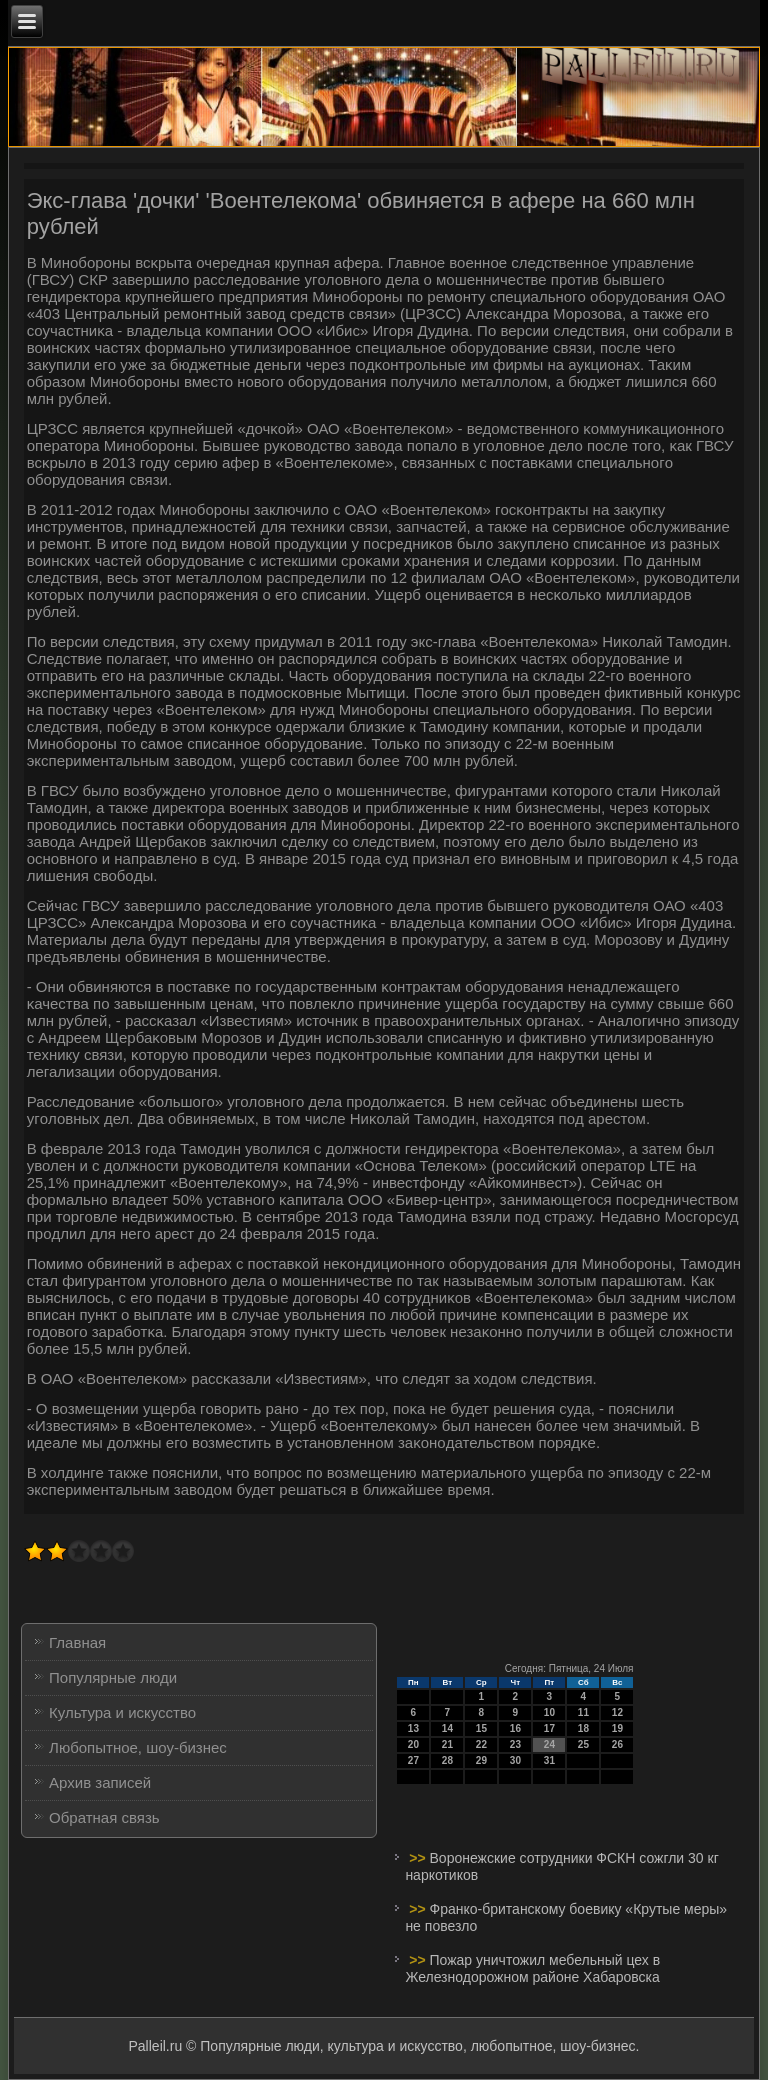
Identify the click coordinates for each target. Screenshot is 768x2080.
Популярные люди (113, 1677)
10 (549, 1712)
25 (583, 1744)
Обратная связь (104, 1817)
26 (617, 1744)
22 (481, 1744)
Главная (77, 1642)
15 (481, 1728)
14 (447, 1728)
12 (617, 1712)
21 (447, 1744)
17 (549, 1728)
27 (413, 1760)
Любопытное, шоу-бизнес (138, 1747)
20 (413, 1744)
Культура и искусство (122, 1712)
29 (481, 1760)
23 (515, 1744)
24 (549, 1744)
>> (419, 1858)
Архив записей (100, 1782)
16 (515, 1728)
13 (413, 1728)
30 (515, 1760)
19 (617, 1728)
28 (447, 1760)
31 (549, 1760)
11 (583, 1712)
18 (583, 1728)
